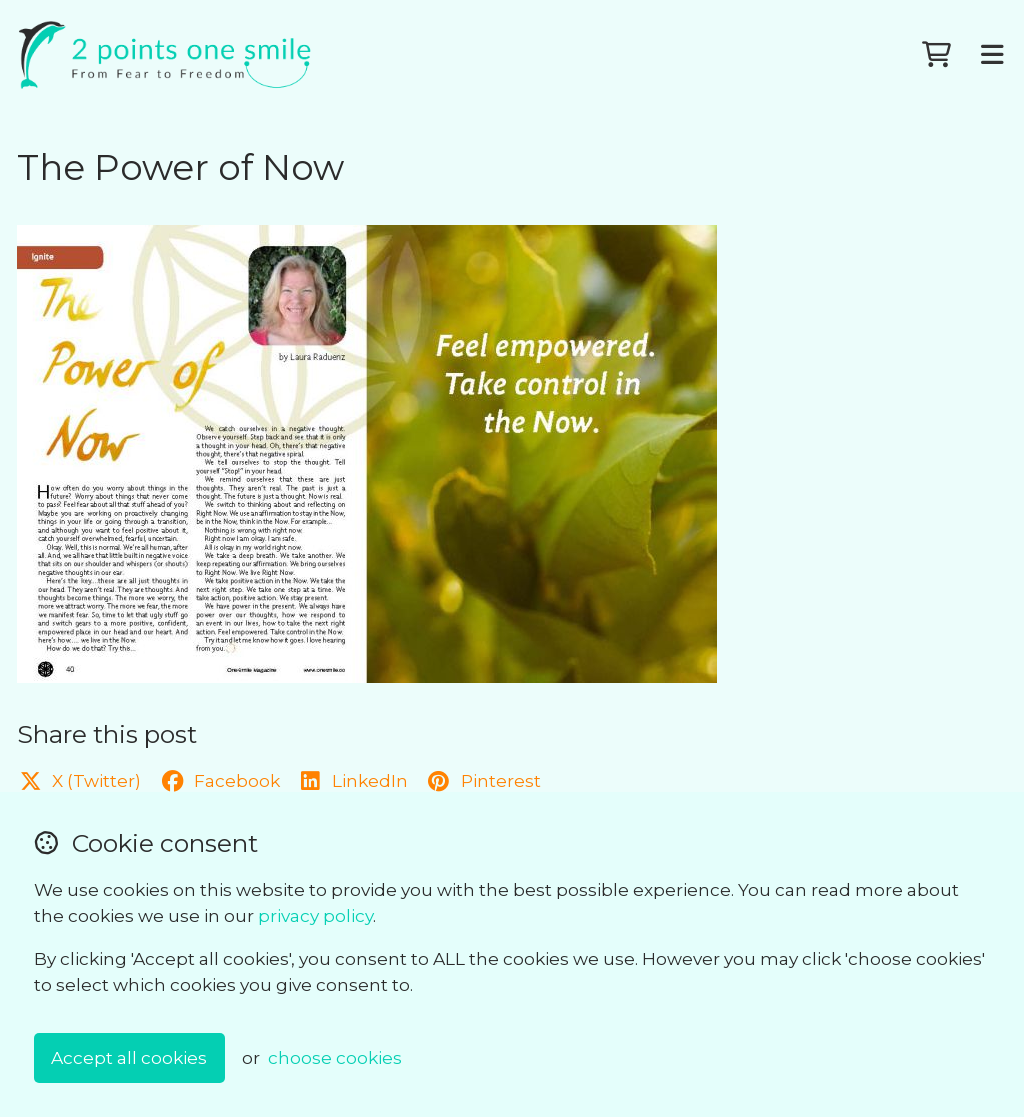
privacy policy (315, 915)
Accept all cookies (129, 1057)
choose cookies (335, 1057)
